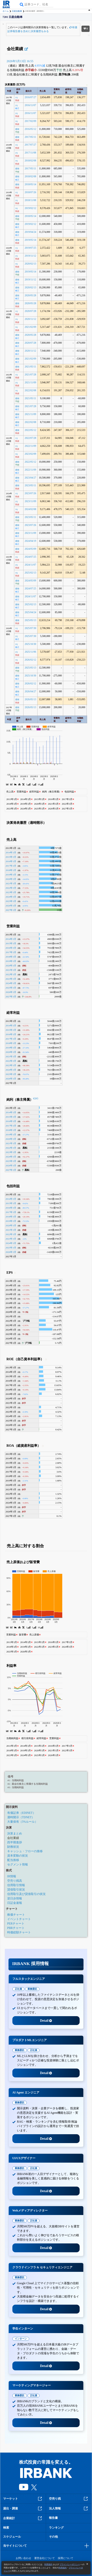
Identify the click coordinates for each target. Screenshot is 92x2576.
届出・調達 (23, 2508)
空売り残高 (14, 1880)
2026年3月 (11, 905)
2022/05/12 (30, 430)
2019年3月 (11, 874)
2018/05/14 (30, 184)
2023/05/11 (30, 485)
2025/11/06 (30, 651)
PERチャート (15, 1923)
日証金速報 (14, 1902)
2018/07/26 (30, 192)
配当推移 (13, 1860)
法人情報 (69, 2508)
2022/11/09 (30, 446)
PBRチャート (16, 1927)
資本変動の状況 (17, 1855)
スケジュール (12, 2536)
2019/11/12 (30, 255)
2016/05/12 (30, 129)
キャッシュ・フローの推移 (25, 1851)
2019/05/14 (30, 240)
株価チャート (16, 1914)
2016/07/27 (30, 97)
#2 (34, 1098)
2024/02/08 (30, 509)
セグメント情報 (17, 1864)
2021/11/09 (30, 382)
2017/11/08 (30, 152)
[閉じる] (87, 2564)
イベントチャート (19, 1919)
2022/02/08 (30, 390)
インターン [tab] (21, 2338)
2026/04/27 (30, 691)
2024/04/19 (30, 541)
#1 (82, 92)
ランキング (56, 2527)
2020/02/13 (30, 263)
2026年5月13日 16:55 (20, 61)
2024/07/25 (30, 556)
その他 (53, 2536)
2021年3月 (11, 883)
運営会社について (44, 2558)
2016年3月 (11, 861)
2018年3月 (11, 870)
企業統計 (23, 2518)
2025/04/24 (30, 612)
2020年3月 (11, 879)
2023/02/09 (30, 453)
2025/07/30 (30, 628)
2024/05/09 (30, 548)
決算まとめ (14, 1833)
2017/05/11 (30, 137)
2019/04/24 (30, 232)
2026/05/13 (30, 699)
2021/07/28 (30, 374)
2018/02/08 (30, 160)
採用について (65, 2558)
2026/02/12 (30, 659)
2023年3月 (11, 892)
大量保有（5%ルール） (22, 1821)
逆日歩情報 (14, 1898)
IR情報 (11, 1876)
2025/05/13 (30, 620)
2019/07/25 (30, 247)
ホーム (6, 11)
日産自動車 (17, 11)
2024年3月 (11, 897)
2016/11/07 (30, 105)
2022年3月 (11, 888)
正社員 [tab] (18, 1989)
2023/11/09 (30, 501)
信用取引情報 (16, 1885)
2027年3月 (11, 910)
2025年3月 (11, 901)
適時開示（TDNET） (21, 1817)
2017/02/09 (30, 121)
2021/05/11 (30, 366)
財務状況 (13, 1846)
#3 (37, 1098)
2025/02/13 (30, 572)
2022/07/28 (30, 438)
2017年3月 (11, 866)
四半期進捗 (14, 1842)
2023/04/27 (30, 477)
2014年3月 (11, 852)
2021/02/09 (30, 327)
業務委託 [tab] (32, 1989)
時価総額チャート (19, 1932)
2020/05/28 (30, 295)
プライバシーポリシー (70, 2564)
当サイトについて (15, 2545)
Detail (46, 2020)
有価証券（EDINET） (21, 1812)
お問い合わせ (23, 2558)
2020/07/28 (30, 311)
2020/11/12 (30, 319)
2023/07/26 (30, 493)
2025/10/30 (30, 644)
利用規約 (48, 2564)
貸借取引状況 (16, 1889)
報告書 (53, 2517)
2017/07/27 (30, 144)
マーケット (23, 2499)
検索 (6, 2527)
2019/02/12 (30, 208)
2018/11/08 (30, 200)
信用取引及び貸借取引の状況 (26, 1894)
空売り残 (69, 2499)
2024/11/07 (30, 564)
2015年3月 (11, 857)
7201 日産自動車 (12, 17)
